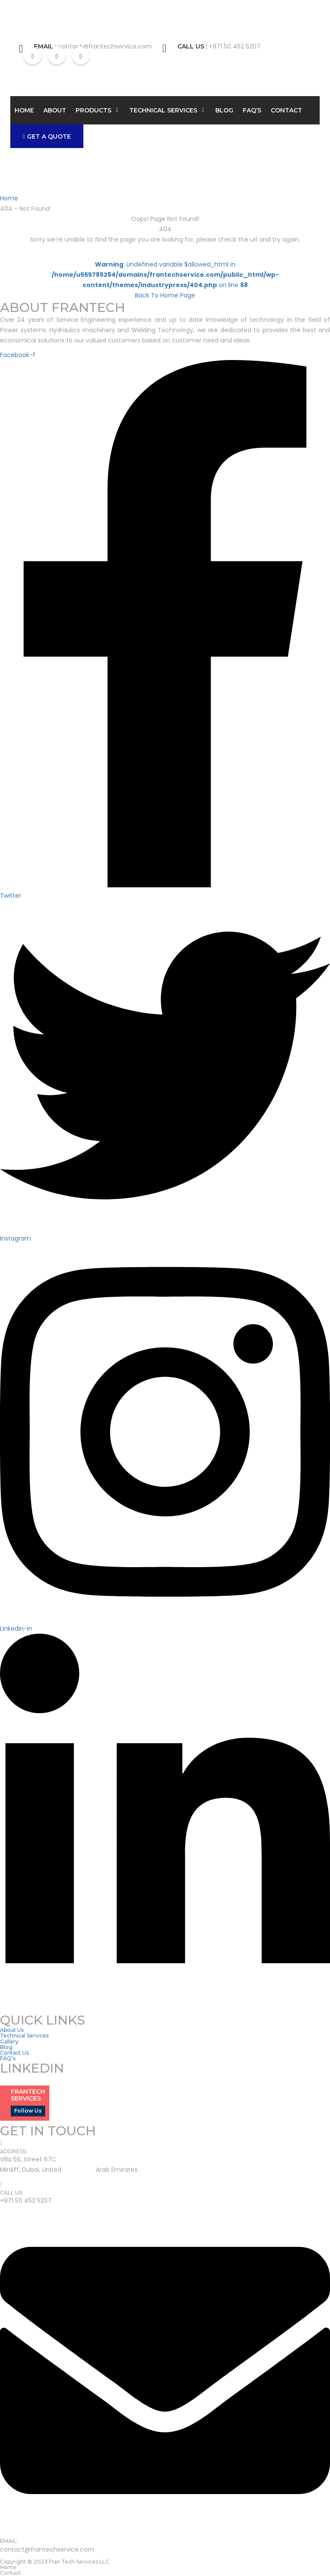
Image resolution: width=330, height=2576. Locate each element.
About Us (12, 2030)
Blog (224, 110)
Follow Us (28, 2110)
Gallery (9, 2041)
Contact (286, 110)
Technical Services (163, 110)
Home (24, 110)
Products (93, 110)
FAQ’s (252, 110)
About (54, 110)
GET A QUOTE (47, 136)
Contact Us (14, 2052)
